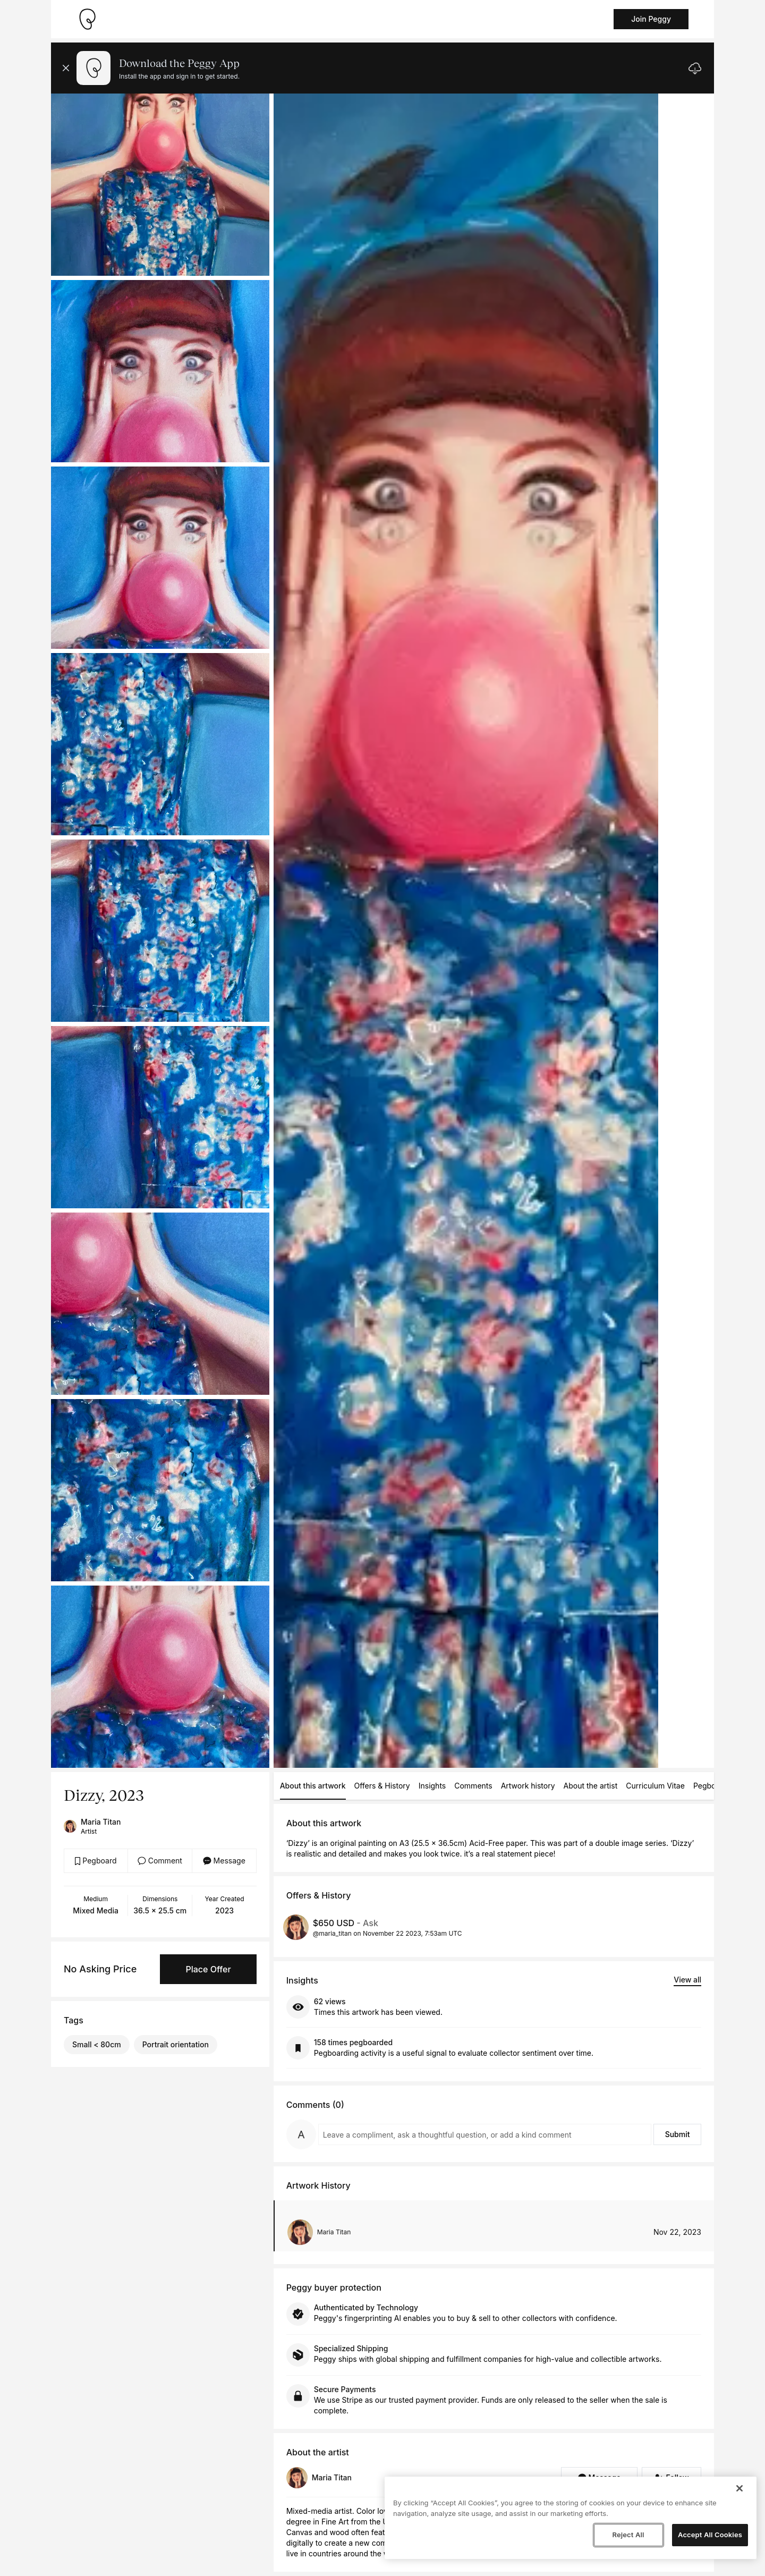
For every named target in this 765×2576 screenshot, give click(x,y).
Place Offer (208, 1969)
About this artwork (313, 1785)
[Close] (739, 2488)
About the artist (591, 1785)
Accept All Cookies (710, 2534)
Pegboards (712, 1785)
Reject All (628, 2534)
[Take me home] (87, 19)
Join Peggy (651, 18)
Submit (677, 2134)
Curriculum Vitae (655, 1785)
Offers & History (382, 1785)
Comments (473, 1785)
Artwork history (528, 1785)
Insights (432, 1785)
